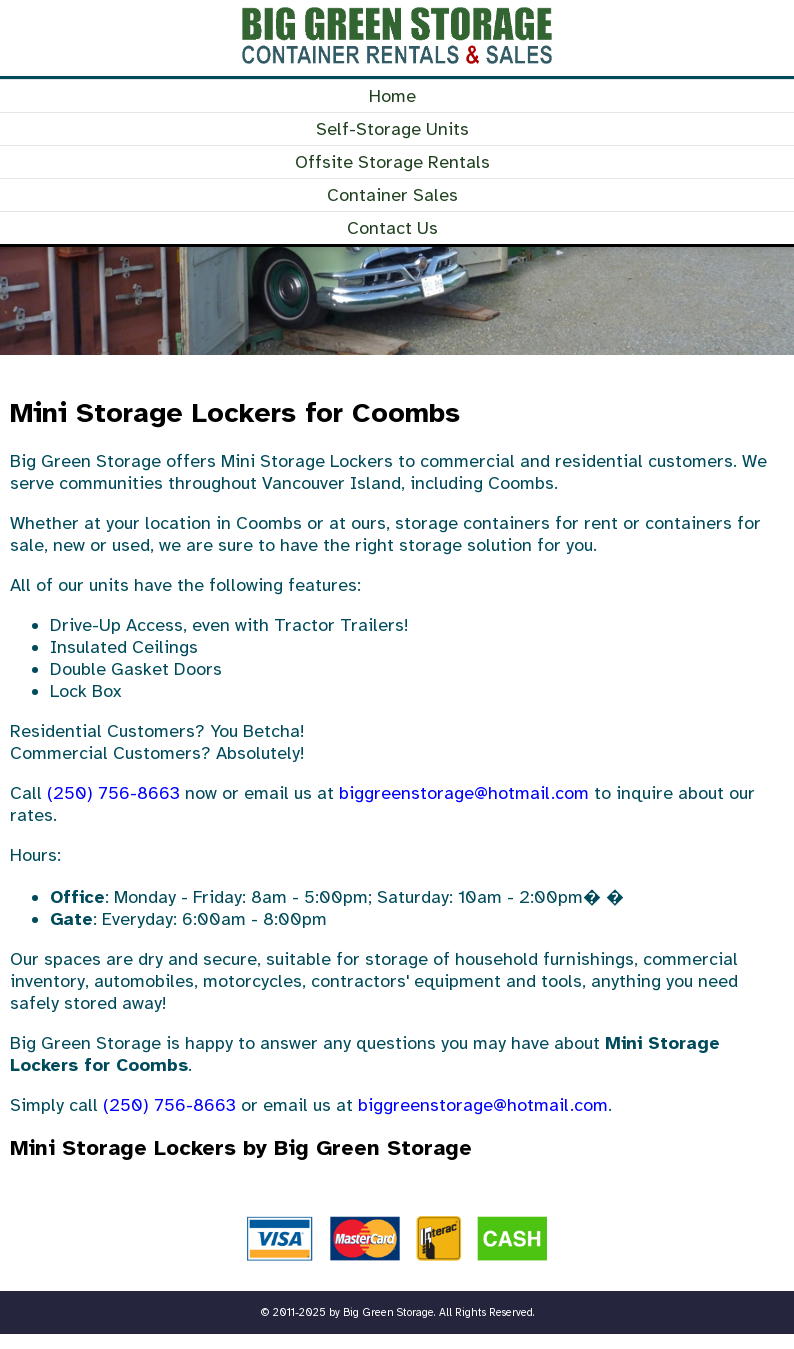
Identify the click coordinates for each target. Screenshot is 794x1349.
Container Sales (392, 195)
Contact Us (392, 228)
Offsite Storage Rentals (392, 162)
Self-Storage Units (392, 129)
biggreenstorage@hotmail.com (464, 793)
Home (392, 96)
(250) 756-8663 (113, 793)
